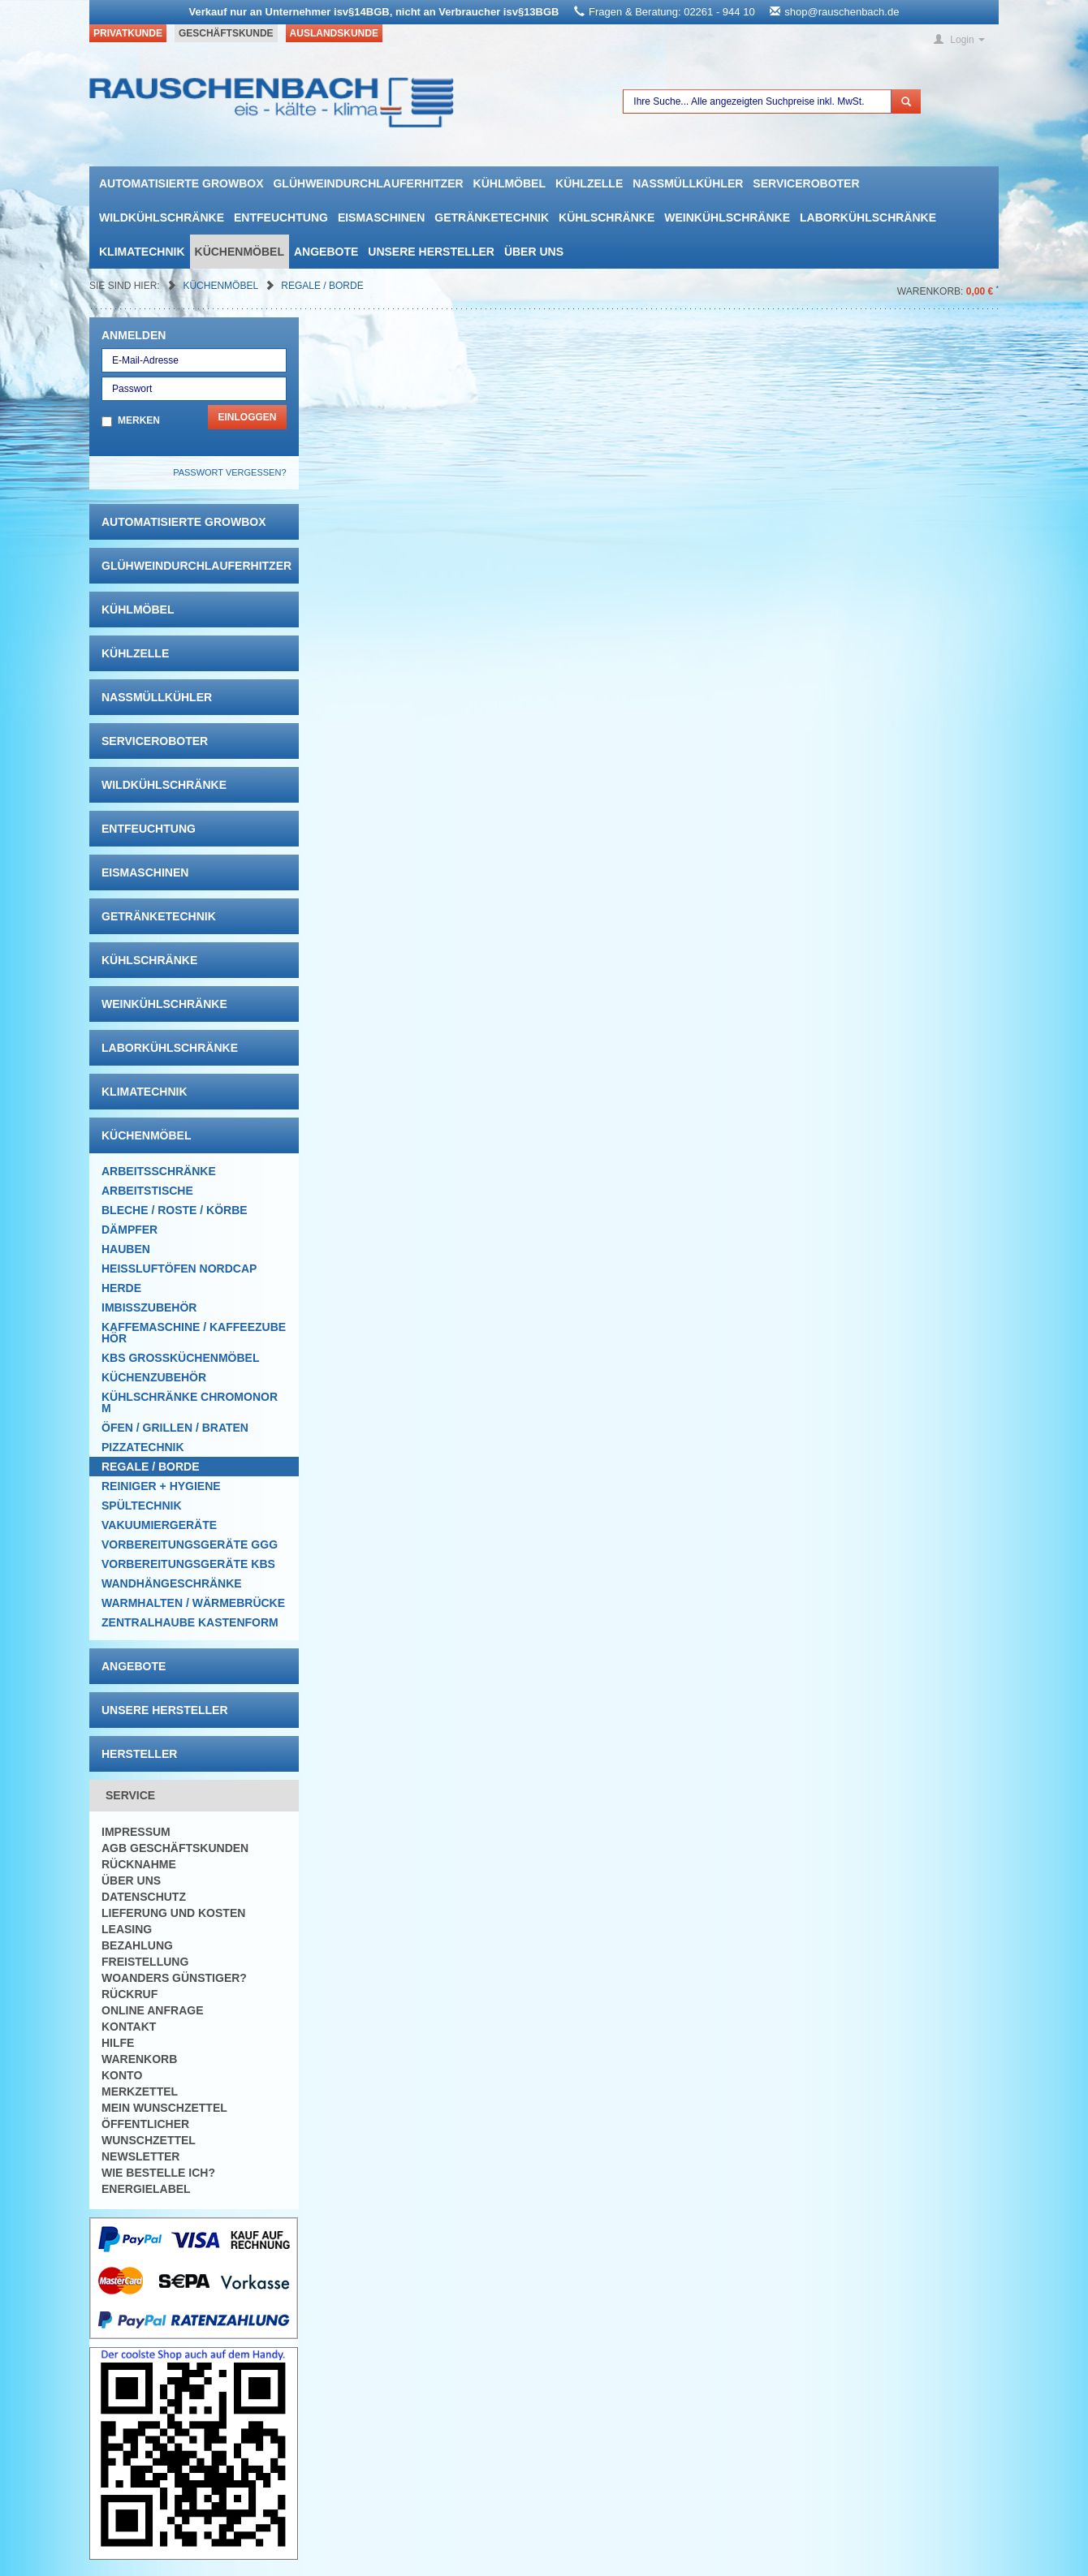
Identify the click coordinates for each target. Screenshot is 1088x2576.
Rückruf (129, 1994)
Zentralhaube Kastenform (189, 1622)
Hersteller (139, 1753)
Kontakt (128, 2026)
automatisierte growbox (181, 183)
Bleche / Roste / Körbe (174, 1210)
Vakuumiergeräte (159, 1524)
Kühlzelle (589, 183)
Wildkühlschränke (161, 217)
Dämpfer (129, 1229)
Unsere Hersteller (431, 251)
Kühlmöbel (509, 183)
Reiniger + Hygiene (161, 1486)
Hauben (125, 1249)
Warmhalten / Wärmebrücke (193, 1602)
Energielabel (146, 2188)
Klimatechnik (142, 251)
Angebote (326, 251)
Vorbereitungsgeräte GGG (189, 1544)
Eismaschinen (381, 217)
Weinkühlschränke (727, 217)
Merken (139, 420)
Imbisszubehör (148, 1307)
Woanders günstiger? (174, 1977)
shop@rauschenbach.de (841, 12)
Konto (121, 2075)
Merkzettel (139, 2091)
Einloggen (247, 417)
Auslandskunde (334, 33)
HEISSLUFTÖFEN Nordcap (179, 1268)
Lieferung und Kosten (173, 1912)
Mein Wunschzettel (164, 2107)
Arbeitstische (147, 1190)
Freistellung (144, 1961)
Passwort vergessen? (229, 472)
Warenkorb (139, 2059)
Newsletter (140, 2156)
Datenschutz (143, 1896)
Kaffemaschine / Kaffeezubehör (193, 1332)
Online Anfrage (152, 2010)
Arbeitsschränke (158, 1171)
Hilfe (117, 2042)
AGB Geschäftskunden (174, 1848)
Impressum (136, 1831)
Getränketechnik (491, 217)
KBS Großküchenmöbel (180, 1357)
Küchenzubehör (153, 1377)
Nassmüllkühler (688, 183)
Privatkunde (127, 33)
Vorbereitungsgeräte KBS (188, 1563)
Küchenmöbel (239, 251)
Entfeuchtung (281, 217)
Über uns (533, 251)
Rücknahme (138, 1864)
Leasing (126, 1929)
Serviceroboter (806, 183)
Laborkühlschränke (868, 217)
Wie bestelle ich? (158, 2172)
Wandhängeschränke (171, 1583)
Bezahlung (137, 1945)
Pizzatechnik (142, 1447)
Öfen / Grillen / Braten (174, 1427)
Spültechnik (141, 1505)
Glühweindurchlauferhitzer (368, 183)
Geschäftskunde (226, 33)
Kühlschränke (606, 217)
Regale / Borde (322, 285)
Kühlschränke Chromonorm (189, 1402)
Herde (121, 1288)
